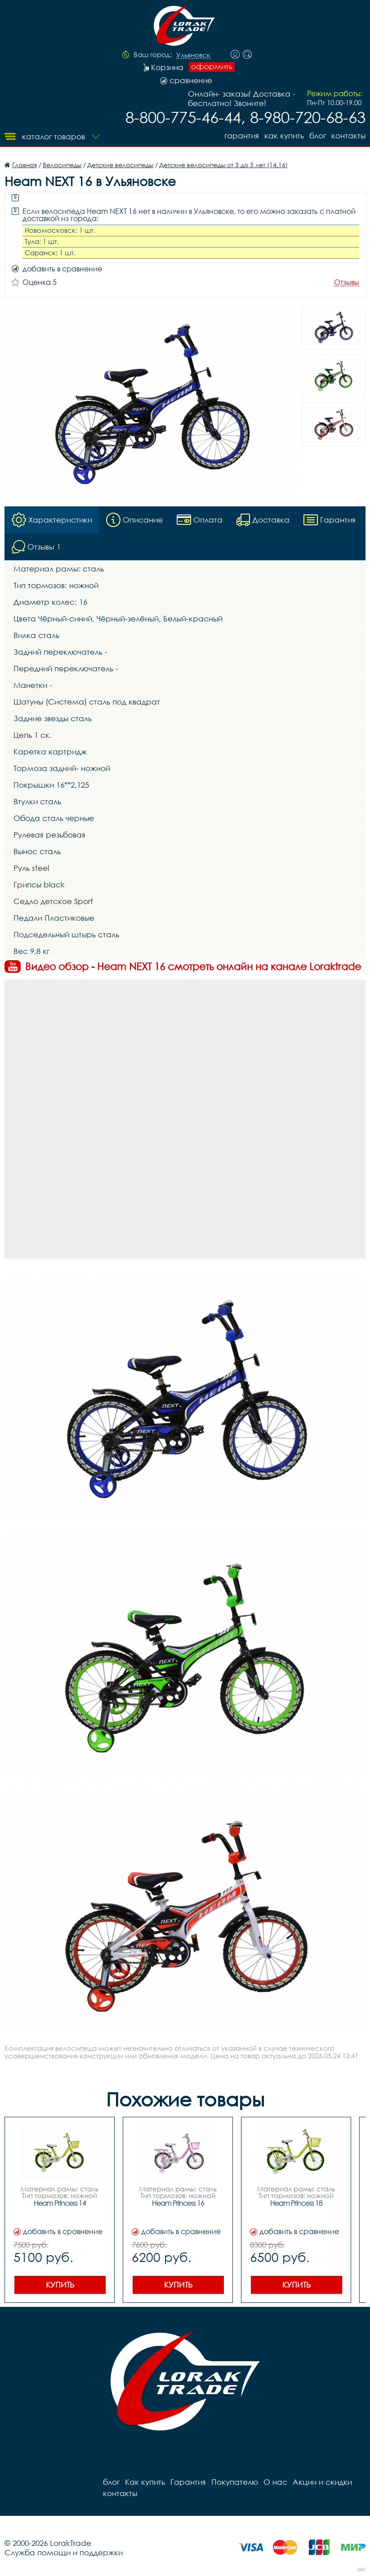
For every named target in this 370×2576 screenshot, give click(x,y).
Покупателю (234, 2482)
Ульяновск (193, 55)
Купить (60, 2284)
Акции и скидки (322, 2482)
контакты (348, 135)
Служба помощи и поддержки (63, 2552)
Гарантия (241, 135)
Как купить (284, 135)
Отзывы (346, 282)
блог (317, 135)
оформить (211, 66)
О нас (275, 2482)
